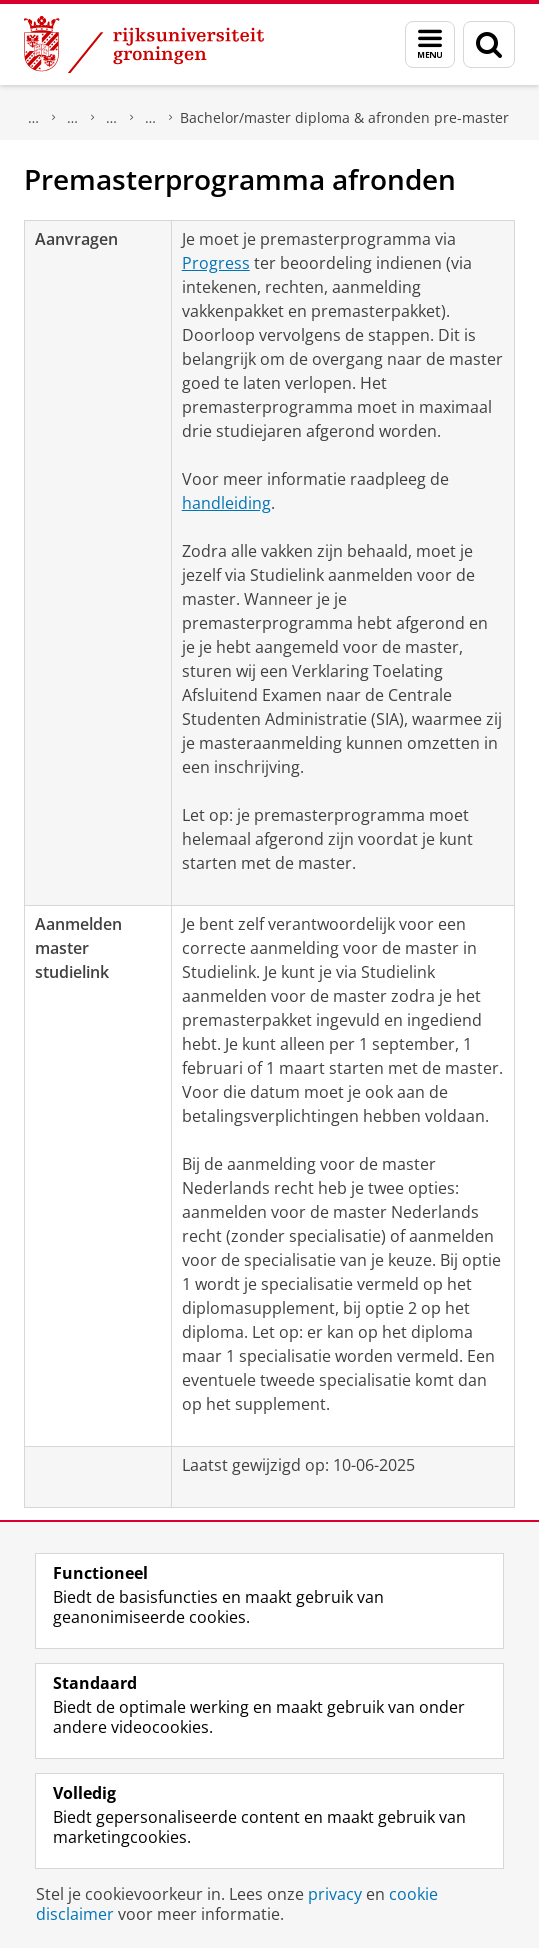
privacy (335, 1894)
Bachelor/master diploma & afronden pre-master (344, 117)
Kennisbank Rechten (112, 118)
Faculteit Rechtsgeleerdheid (73, 118)
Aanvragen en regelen (151, 118)
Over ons (34, 118)
